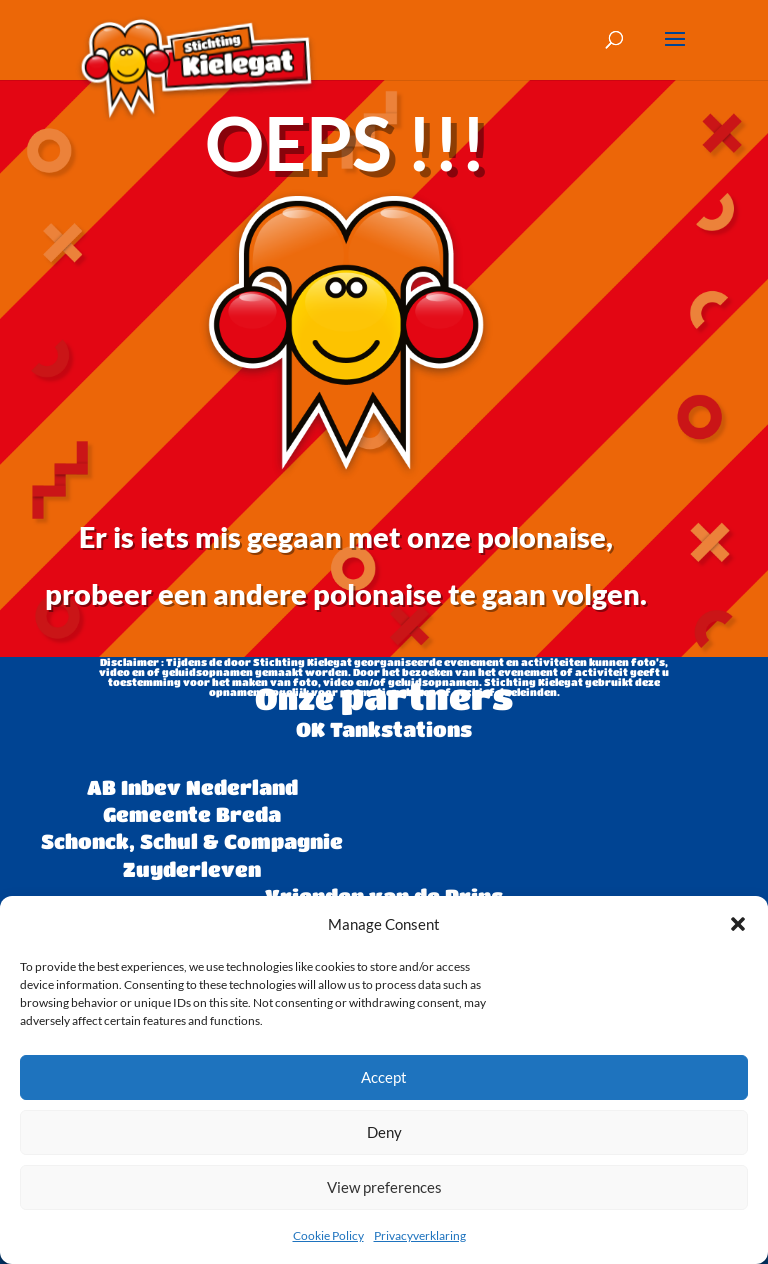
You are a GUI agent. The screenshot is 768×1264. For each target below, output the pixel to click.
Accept (384, 1077)
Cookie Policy (328, 1235)
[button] (738, 924)
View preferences (384, 1187)
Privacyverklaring (420, 1235)
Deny (384, 1132)
